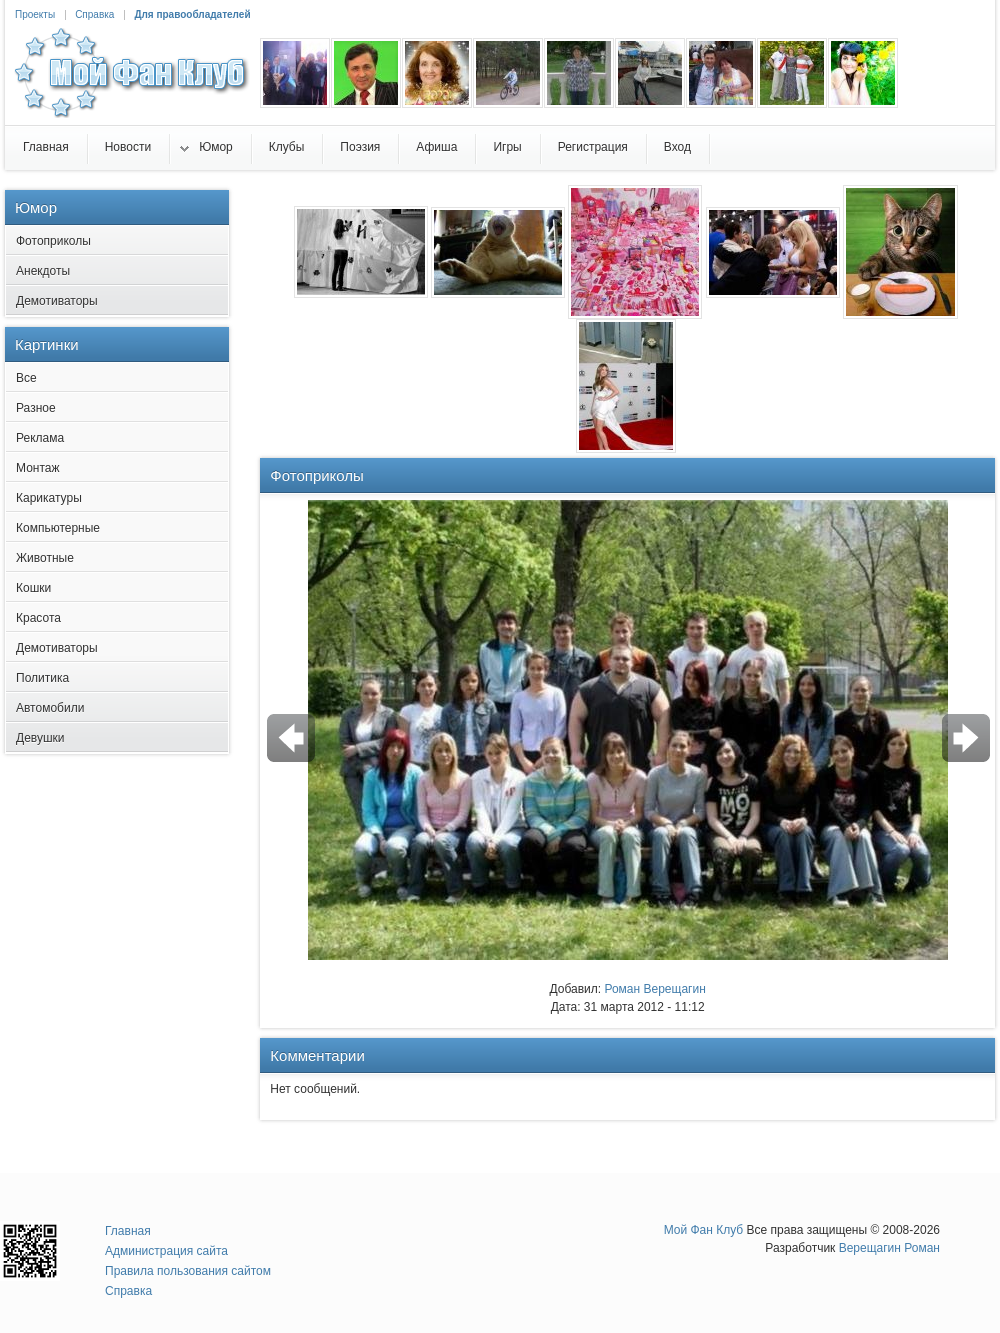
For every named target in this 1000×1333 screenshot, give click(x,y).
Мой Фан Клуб (704, 1230)
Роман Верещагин (654, 989)
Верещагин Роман (889, 1248)
